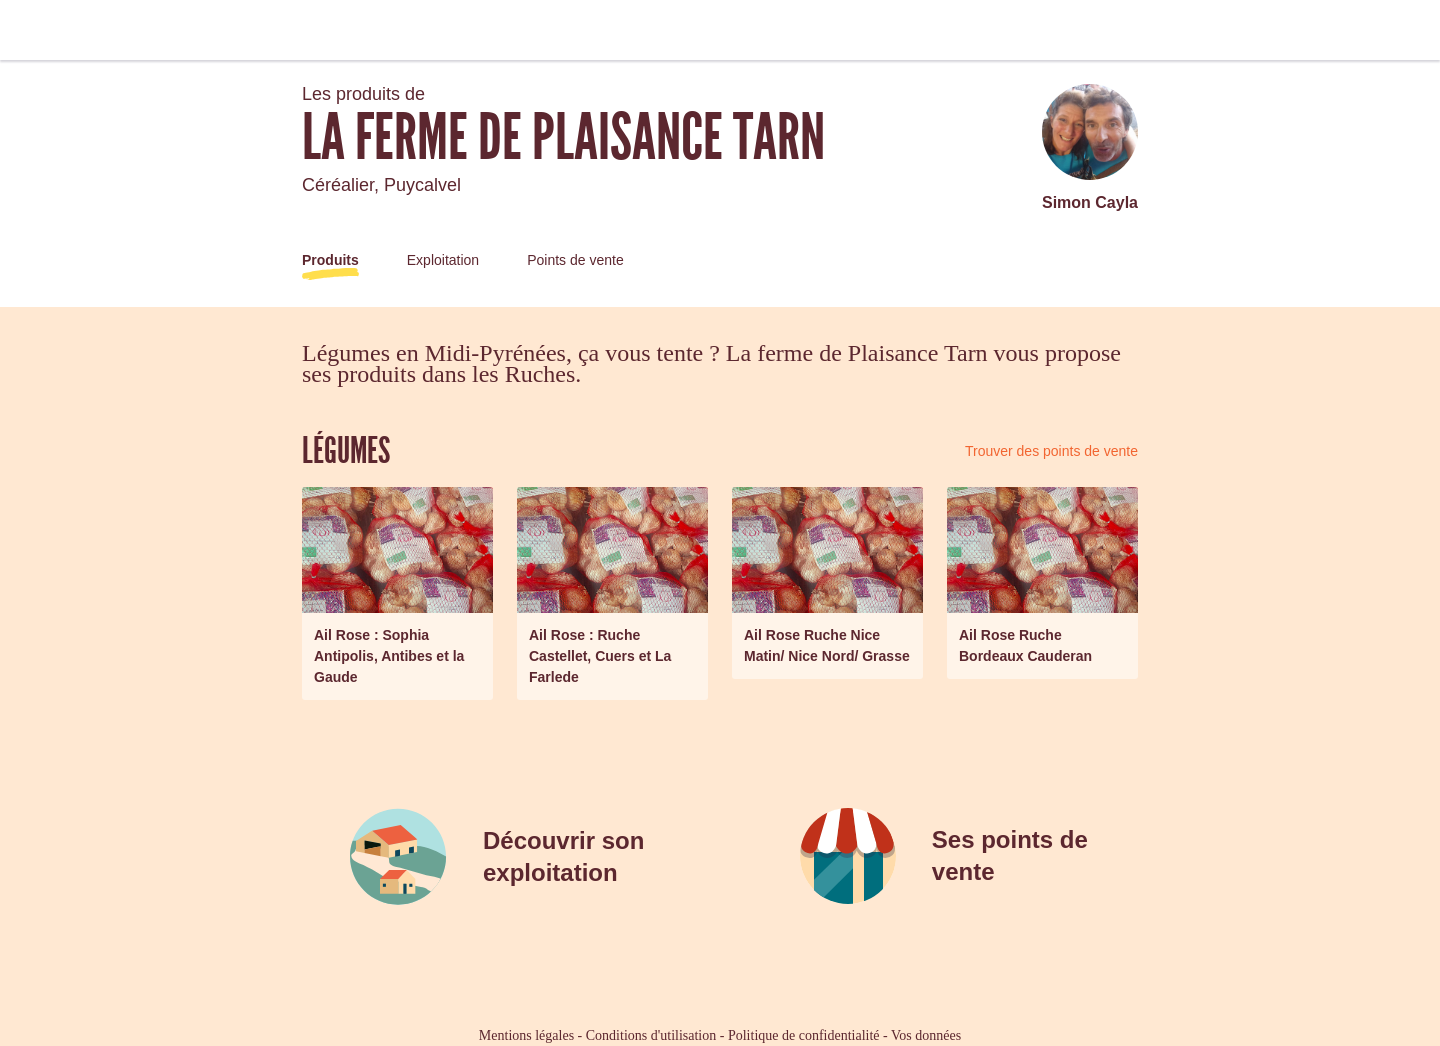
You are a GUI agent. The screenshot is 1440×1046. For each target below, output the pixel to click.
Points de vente (575, 260)
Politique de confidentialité (804, 1035)
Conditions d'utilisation (651, 1035)
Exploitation (443, 260)
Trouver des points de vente (1051, 451)
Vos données (926, 1035)
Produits (330, 260)
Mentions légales (526, 1035)
